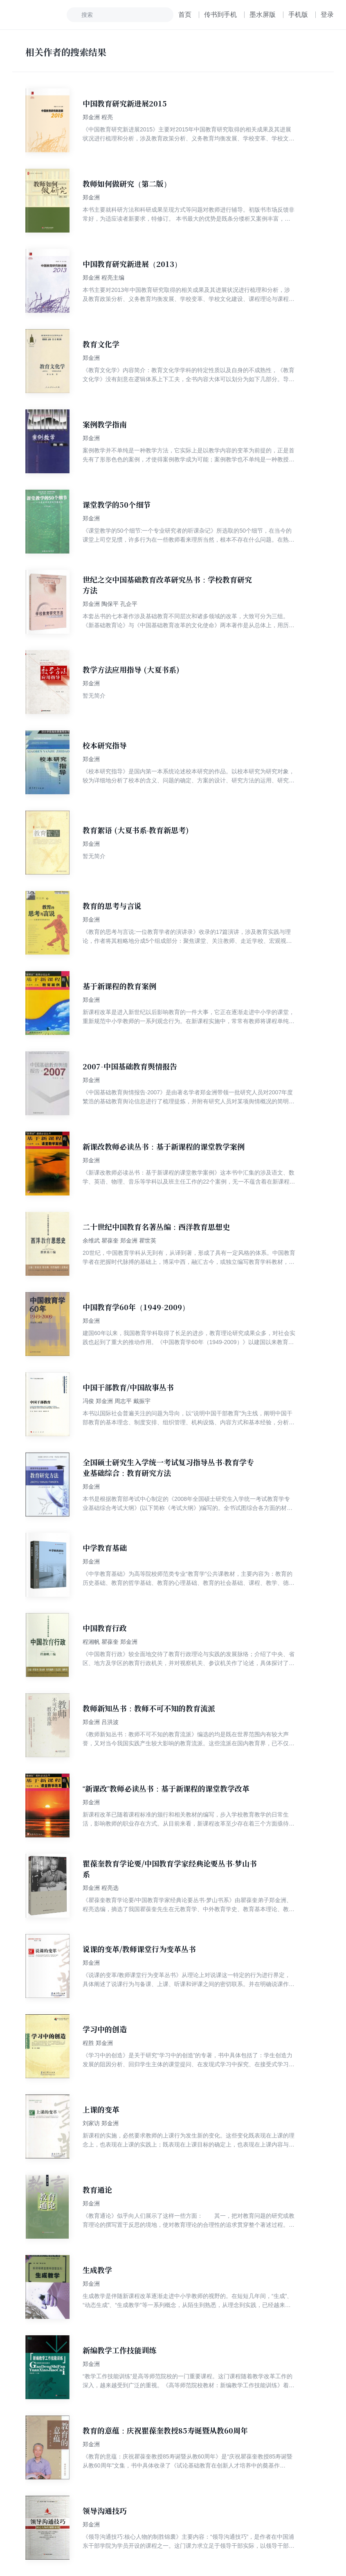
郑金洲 (91, 197)
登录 (327, 14)
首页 (184, 14)
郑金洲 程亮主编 (103, 277)
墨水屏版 (262, 14)
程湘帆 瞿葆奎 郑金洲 (110, 1641)
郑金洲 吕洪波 (101, 1722)
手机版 (298, 14)
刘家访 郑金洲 (101, 2123)
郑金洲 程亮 (98, 117)
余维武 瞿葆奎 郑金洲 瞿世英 (119, 1240)
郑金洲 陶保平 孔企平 (110, 604)
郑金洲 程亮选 (101, 1888)
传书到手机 (220, 14)
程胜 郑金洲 (98, 2043)
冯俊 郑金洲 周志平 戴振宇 (117, 1401)
